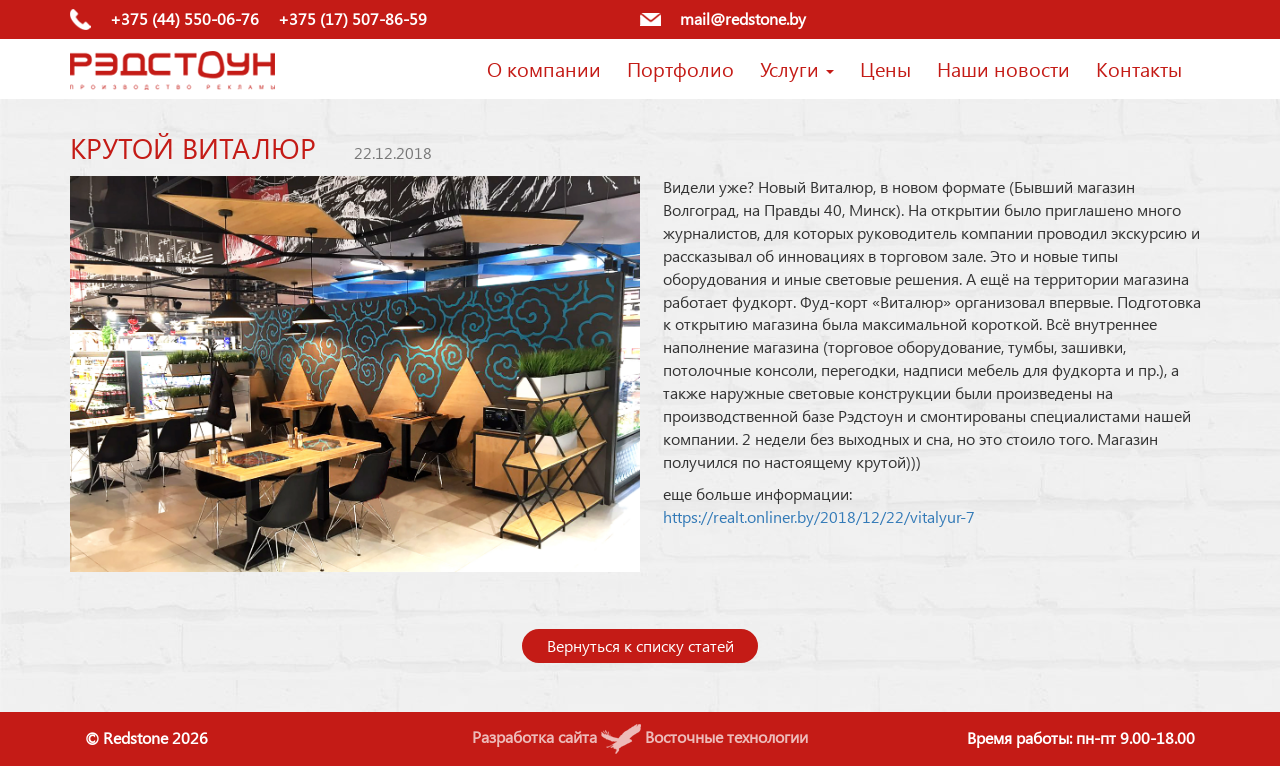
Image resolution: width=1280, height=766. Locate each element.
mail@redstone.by (743, 18)
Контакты (1139, 68)
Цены (885, 68)
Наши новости (1003, 68)
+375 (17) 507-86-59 (352, 18)
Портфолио (680, 68)
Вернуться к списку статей (640, 645)
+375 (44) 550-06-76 (184, 18)
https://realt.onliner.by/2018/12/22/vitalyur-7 (819, 516)
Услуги (797, 68)
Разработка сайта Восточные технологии (640, 736)
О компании (544, 68)
